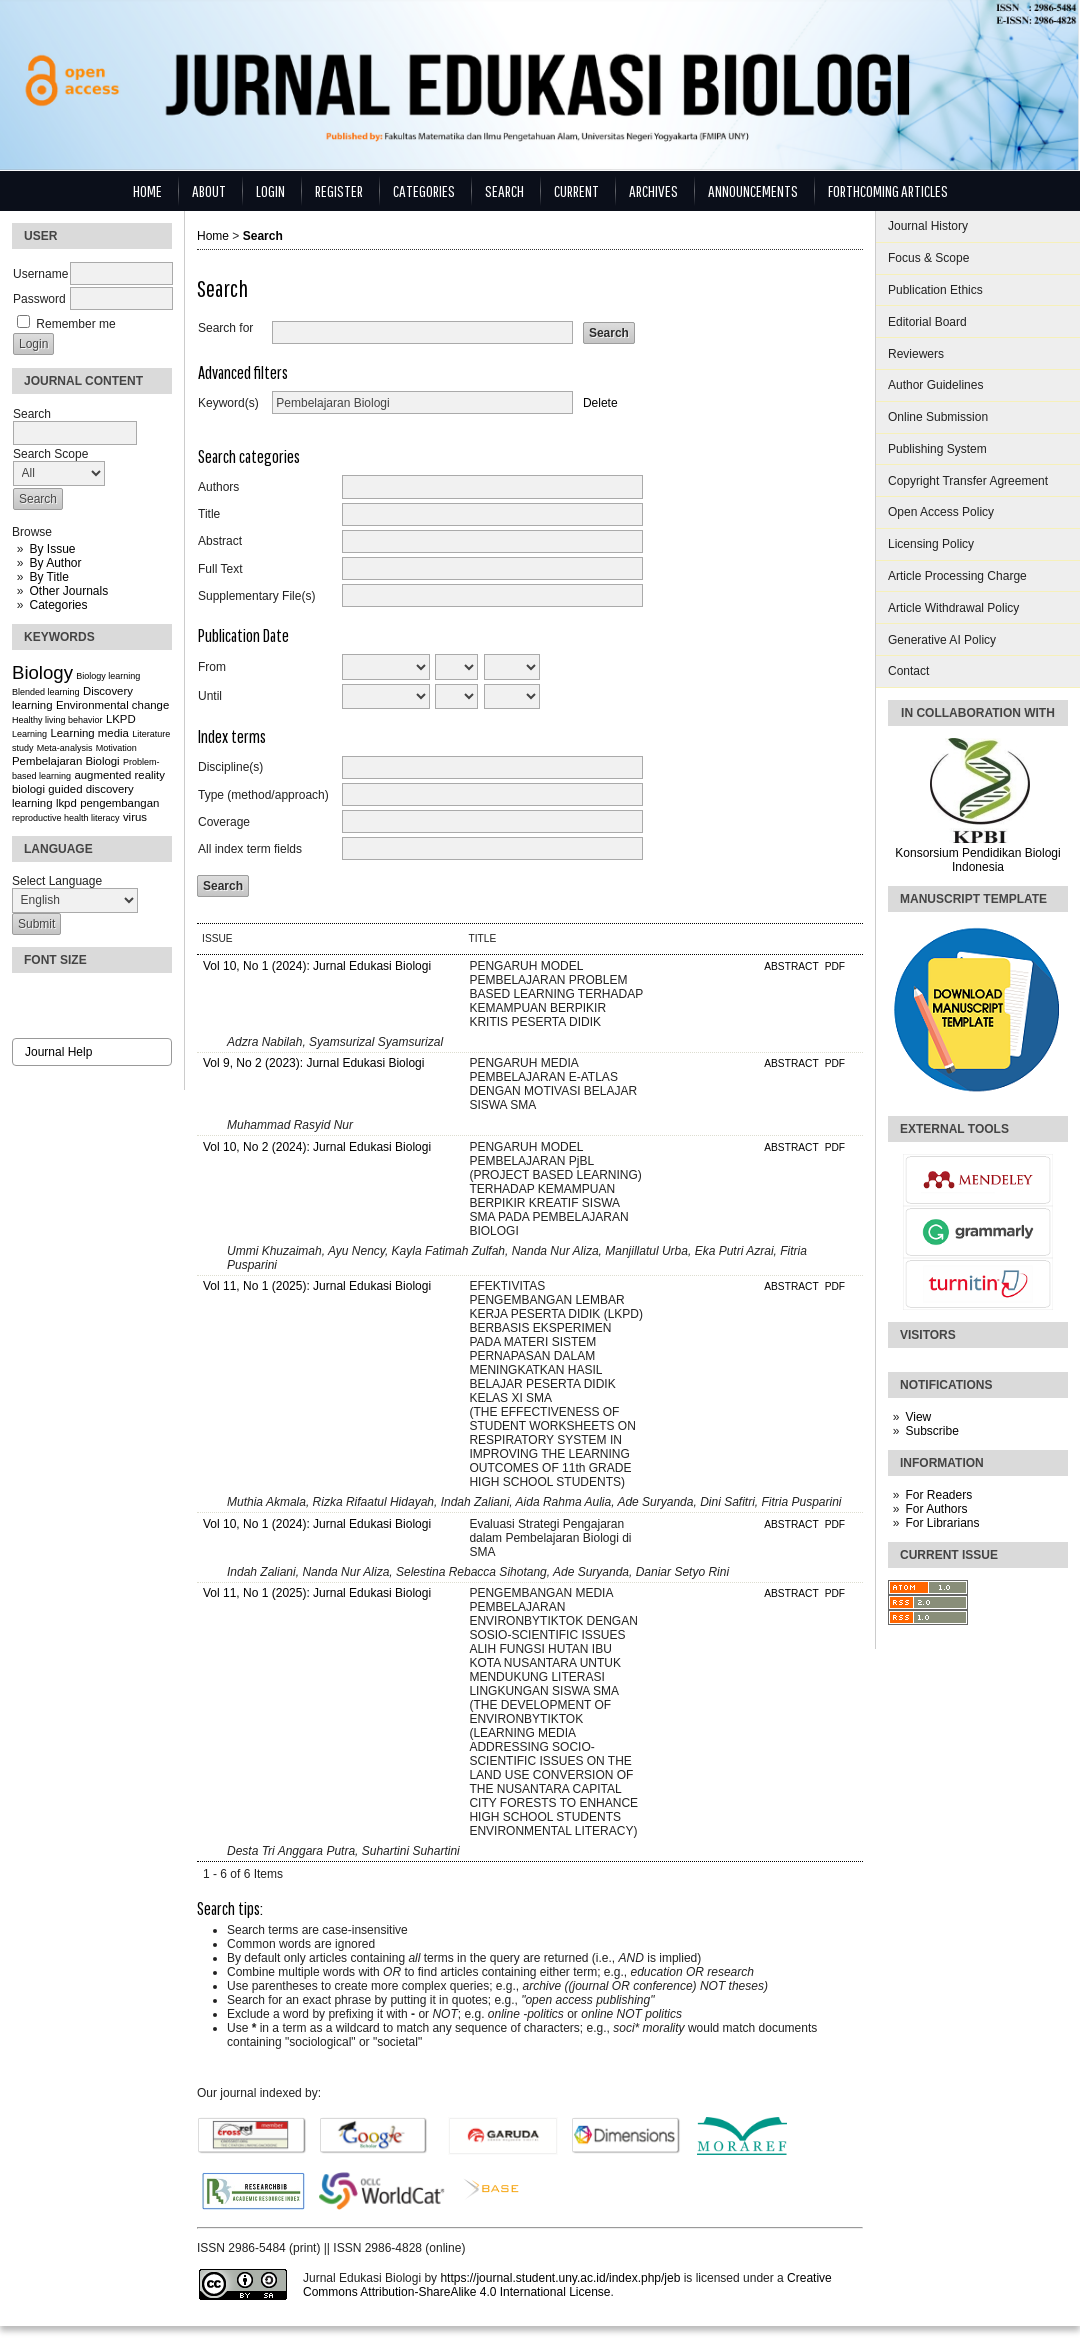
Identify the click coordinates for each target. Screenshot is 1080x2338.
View (918, 1417)
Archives (653, 190)
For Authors (936, 1509)
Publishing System (937, 449)
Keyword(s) (228, 403)
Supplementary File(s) (256, 596)
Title (209, 514)
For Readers (938, 1495)
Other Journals (68, 591)
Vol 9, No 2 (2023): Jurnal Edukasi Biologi (313, 1063)
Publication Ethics (935, 290)
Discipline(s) (230, 767)
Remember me (75, 324)
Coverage (224, 822)
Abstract (220, 541)
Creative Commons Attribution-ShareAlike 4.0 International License (567, 2285)
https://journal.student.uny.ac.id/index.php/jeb (560, 2278)
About (209, 190)
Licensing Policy (931, 544)
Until (210, 696)
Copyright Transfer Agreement (968, 481)
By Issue (52, 549)
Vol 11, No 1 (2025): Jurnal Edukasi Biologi (317, 1286)
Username (40, 274)
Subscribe (931, 1431)
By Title (48, 577)
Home (147, 190)
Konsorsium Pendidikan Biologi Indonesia (977, 860)
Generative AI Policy (942, 640)
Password (39, 299)
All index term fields (250, 849)
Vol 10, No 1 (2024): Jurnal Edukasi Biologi (317, 966)
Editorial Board (927, 322)
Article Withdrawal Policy (953, 608)
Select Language (57, 881)
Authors (218, 487)
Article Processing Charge (957, 576)
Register (339, 190)
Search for (225, 328)
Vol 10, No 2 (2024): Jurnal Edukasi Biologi (317, 1147)
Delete (600, 403)
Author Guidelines (935, 385)
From (212, 667)
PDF (835, 966)
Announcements (753, 190)
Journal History (928, 226)
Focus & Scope (928, 258)
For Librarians (942, 1523)
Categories (58, 605)
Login (270, 190)
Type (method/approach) (263, 795)
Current (576, 190)
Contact (908, 671)
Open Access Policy (941, 512)
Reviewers (916, 354)
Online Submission (938, 417)
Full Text (220, 569)
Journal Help (58, 1052)
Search (504, 190)
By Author (55, 563)
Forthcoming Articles (888, 190)
